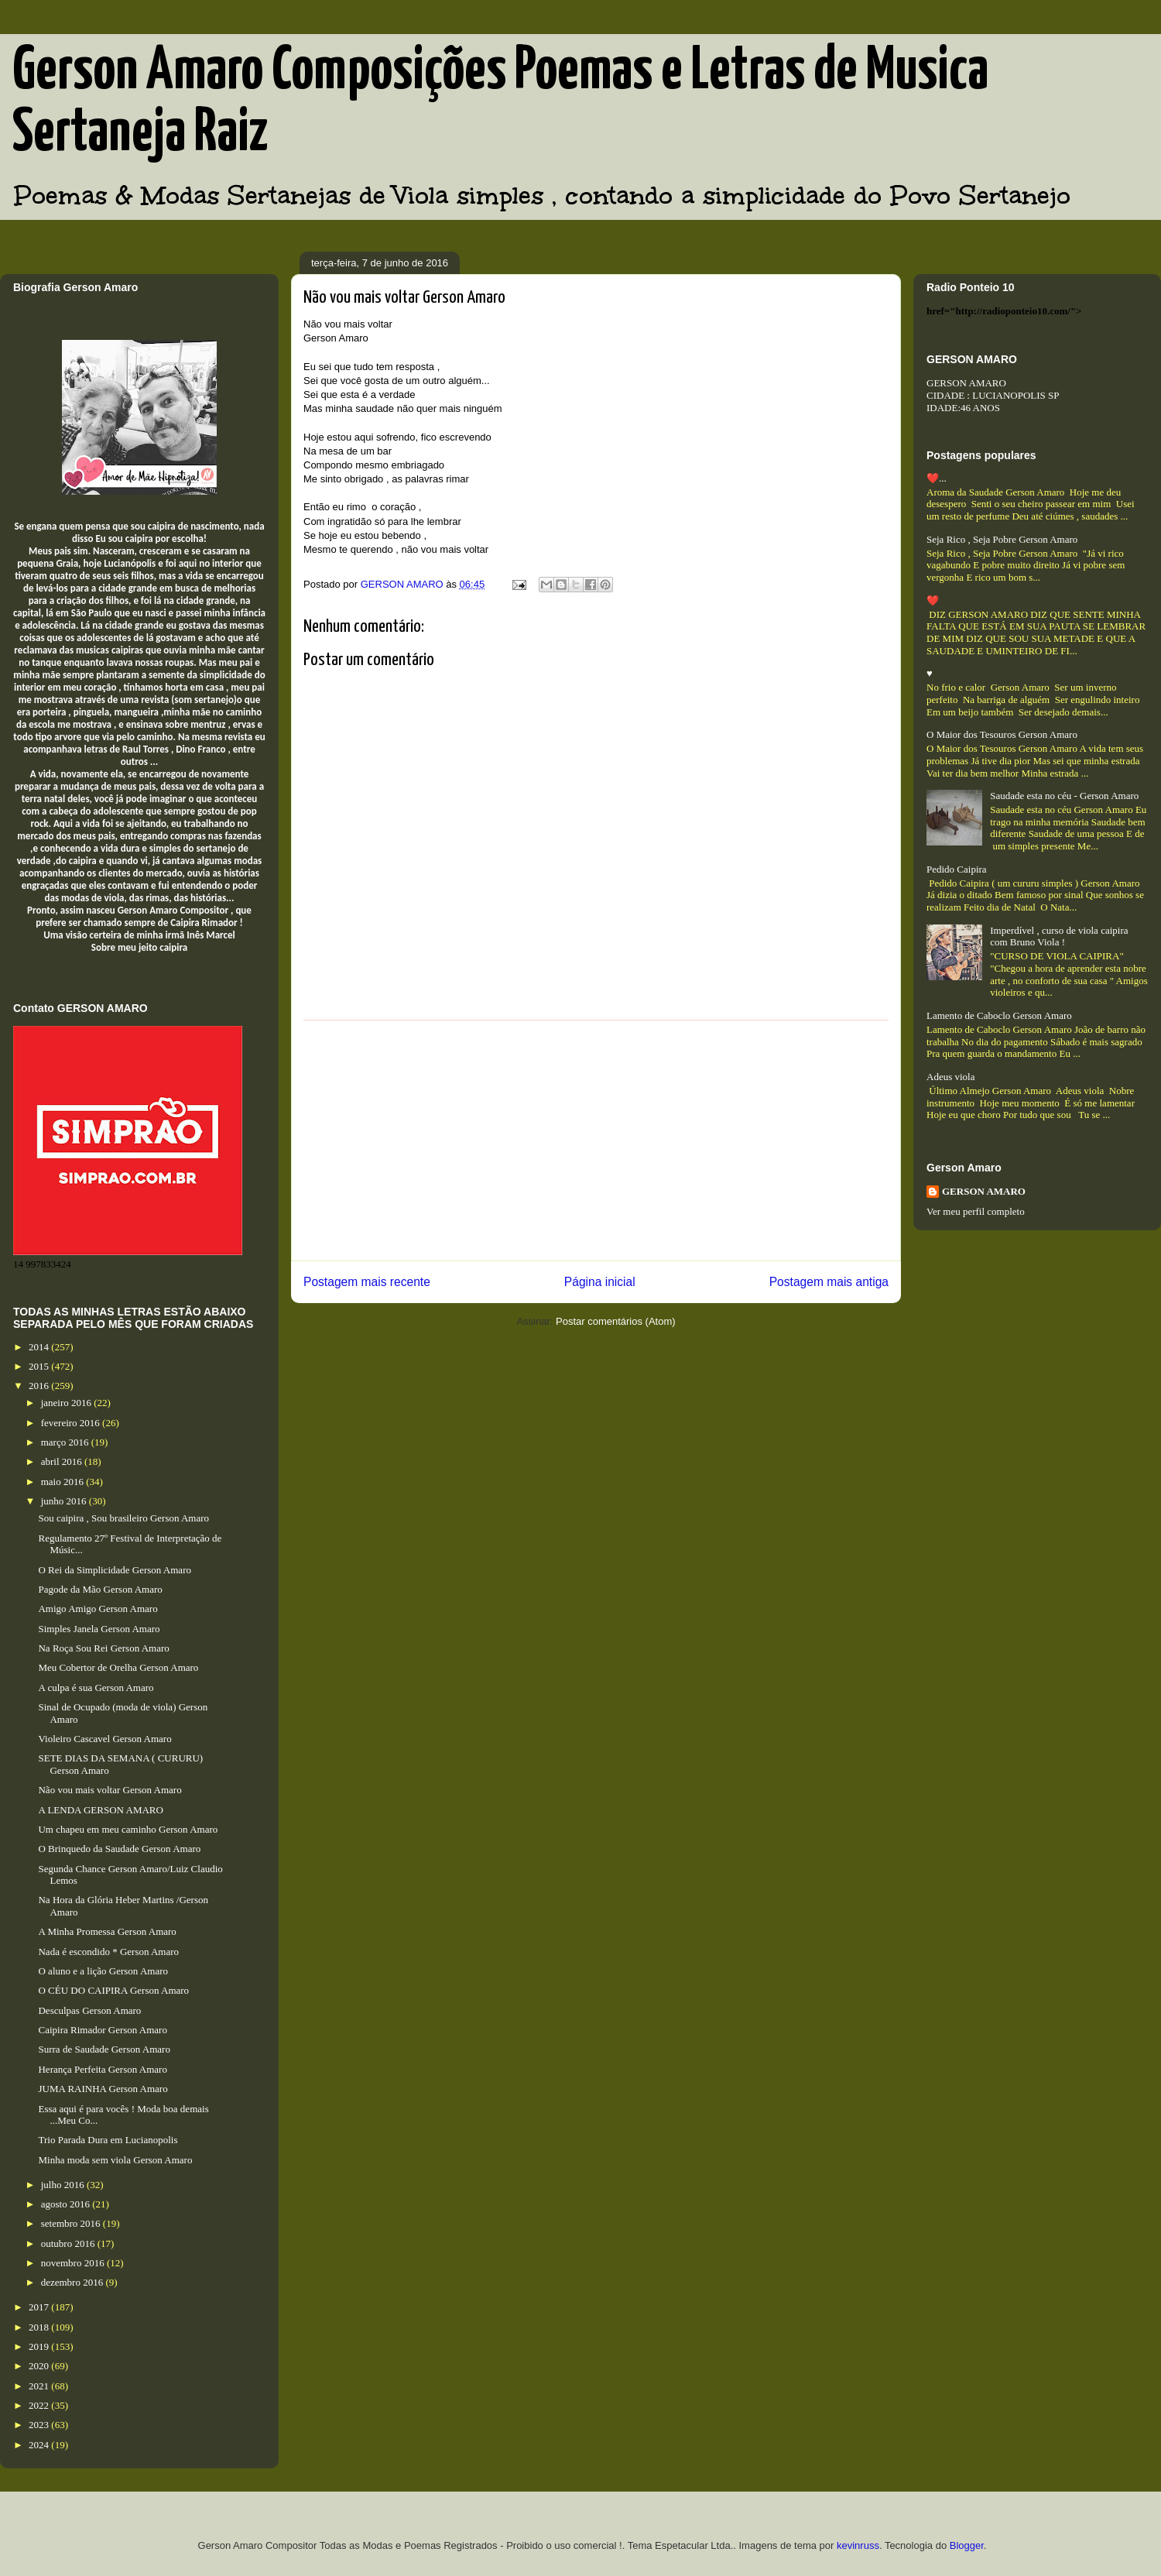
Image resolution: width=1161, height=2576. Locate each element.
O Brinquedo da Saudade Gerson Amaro (119, 1848)
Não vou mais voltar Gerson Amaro (109, 1790)
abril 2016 (62, 1461)
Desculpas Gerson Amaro (89, 2010)
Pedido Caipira (956, 869)
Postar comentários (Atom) (616, 1321)
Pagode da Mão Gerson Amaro (100, 1589)
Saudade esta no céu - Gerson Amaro (1064, 795)
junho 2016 (65, 1501)
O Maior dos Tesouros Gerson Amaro (1001, 734)
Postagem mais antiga (829, 1281)
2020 (40, 2366)
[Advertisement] (596, 1140)
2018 (40, 2327)
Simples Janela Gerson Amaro (98, 1628)
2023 (40, 2424)
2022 (40, 2405)
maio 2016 (64, 1481)
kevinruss (858, 2545)
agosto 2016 (66, 2204)
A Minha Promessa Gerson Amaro (107, 1931)
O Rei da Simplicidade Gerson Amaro (114, 1570)
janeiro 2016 (67, 1402)
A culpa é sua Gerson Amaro (95, 1687)
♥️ (929, 673)
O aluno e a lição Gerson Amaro (103, 1971)
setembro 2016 (72, 2223)
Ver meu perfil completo (975, 1211)
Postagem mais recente (366, 1281)
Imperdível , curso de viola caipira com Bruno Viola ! (1059, 936)
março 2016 (66, 1442)
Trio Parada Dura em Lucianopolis (107, 2140)
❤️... (936, 478)
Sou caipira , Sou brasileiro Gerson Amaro (123, 1518)
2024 (40, 2445)
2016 (40, 1385)
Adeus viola (950, 1076)
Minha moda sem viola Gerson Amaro (115, 2160)
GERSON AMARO (984, 1191)
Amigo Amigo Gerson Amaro (97, 1608)
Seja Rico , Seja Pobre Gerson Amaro (1001, 539)
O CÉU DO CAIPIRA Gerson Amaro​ (113, 1990)
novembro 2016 (74, 2263)
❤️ (932, 600)
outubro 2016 (69, 2243)
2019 (40, 2346)
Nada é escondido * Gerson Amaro (108, 1951)
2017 (40, 2307)
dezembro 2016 (73, 2282)
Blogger (967, 2545)
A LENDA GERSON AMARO (100, 1810)
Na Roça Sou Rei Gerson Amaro (103, 1648)
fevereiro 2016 (71, 1423)
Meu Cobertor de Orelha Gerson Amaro (118, 1667)
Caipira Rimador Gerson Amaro (102, 2030)
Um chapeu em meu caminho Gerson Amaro (127, 1829)
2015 (40, 1366)
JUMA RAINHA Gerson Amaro (102, 2088)
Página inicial (599, 1281)
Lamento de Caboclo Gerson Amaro (999, 1015)
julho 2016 (64, 2184)
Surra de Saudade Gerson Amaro (104, 2049)
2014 (40, 1347)
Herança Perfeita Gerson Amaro (102, 2069)
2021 (40, 2386)
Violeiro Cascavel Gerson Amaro (104, 1738)
